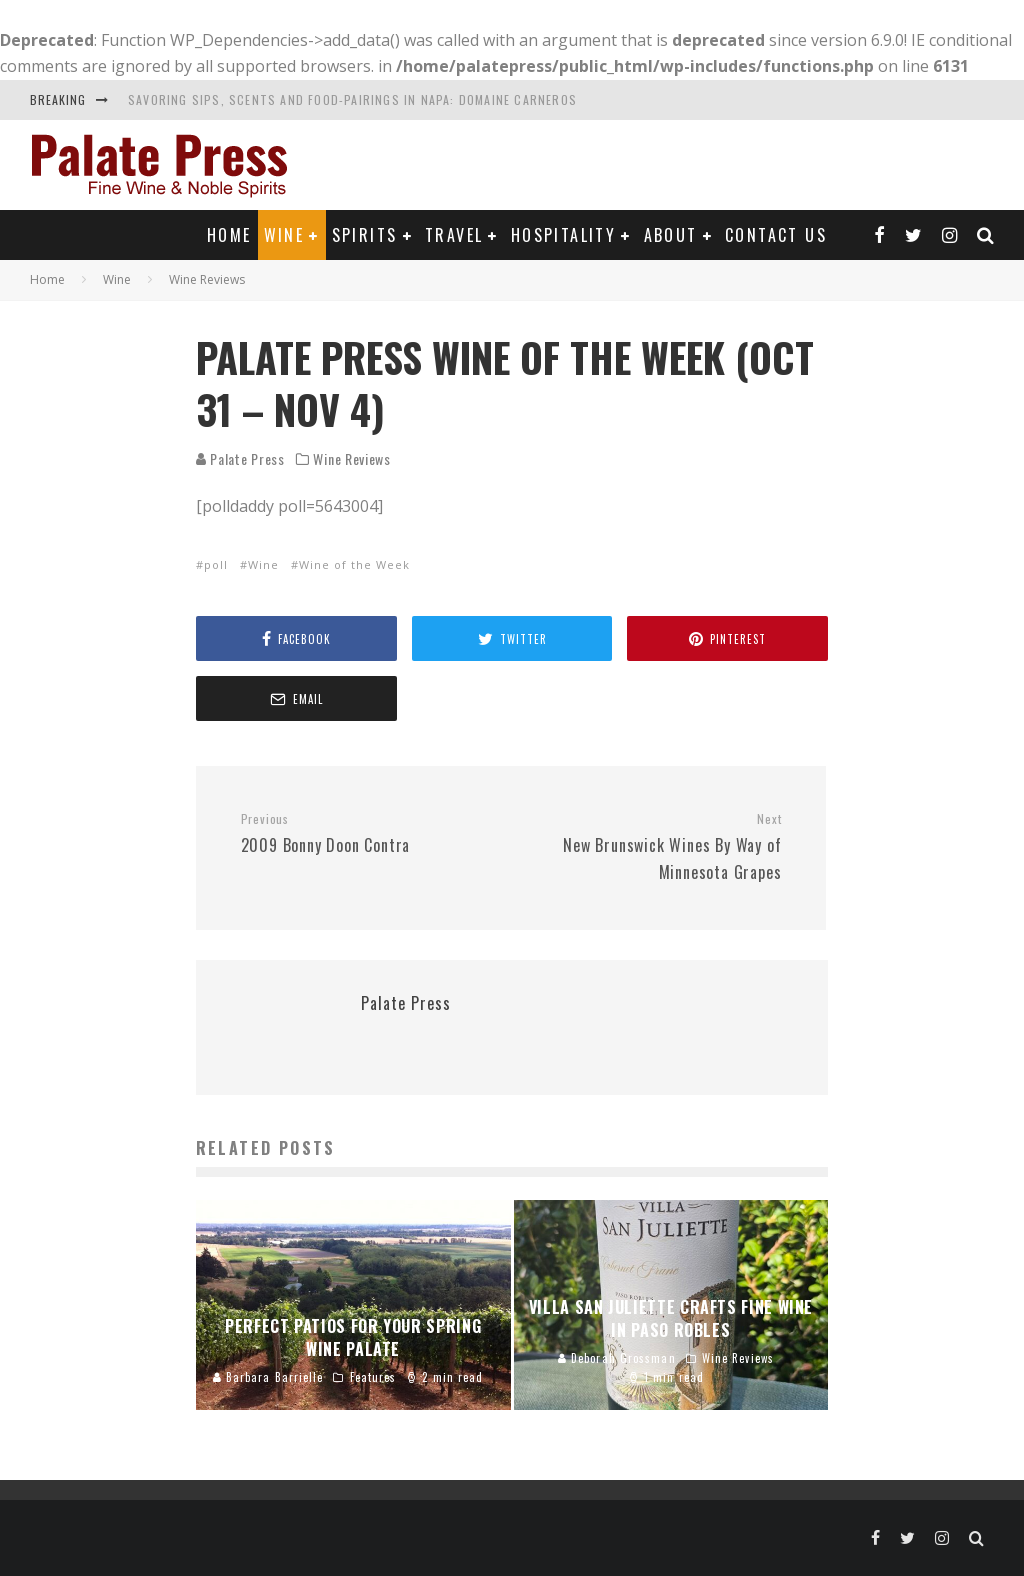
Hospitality (563, 235)
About (671, 235)
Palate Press (240, 458)
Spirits (365, 235)
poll (216, 564)
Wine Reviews (351, 459)
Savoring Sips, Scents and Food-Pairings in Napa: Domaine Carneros (352, 99)
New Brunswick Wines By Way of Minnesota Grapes (653, 847)
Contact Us (776, 235)
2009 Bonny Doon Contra (368, 834)
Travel (454, 235)
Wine (284, 235)
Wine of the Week (354, 564)
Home (229, 235)
